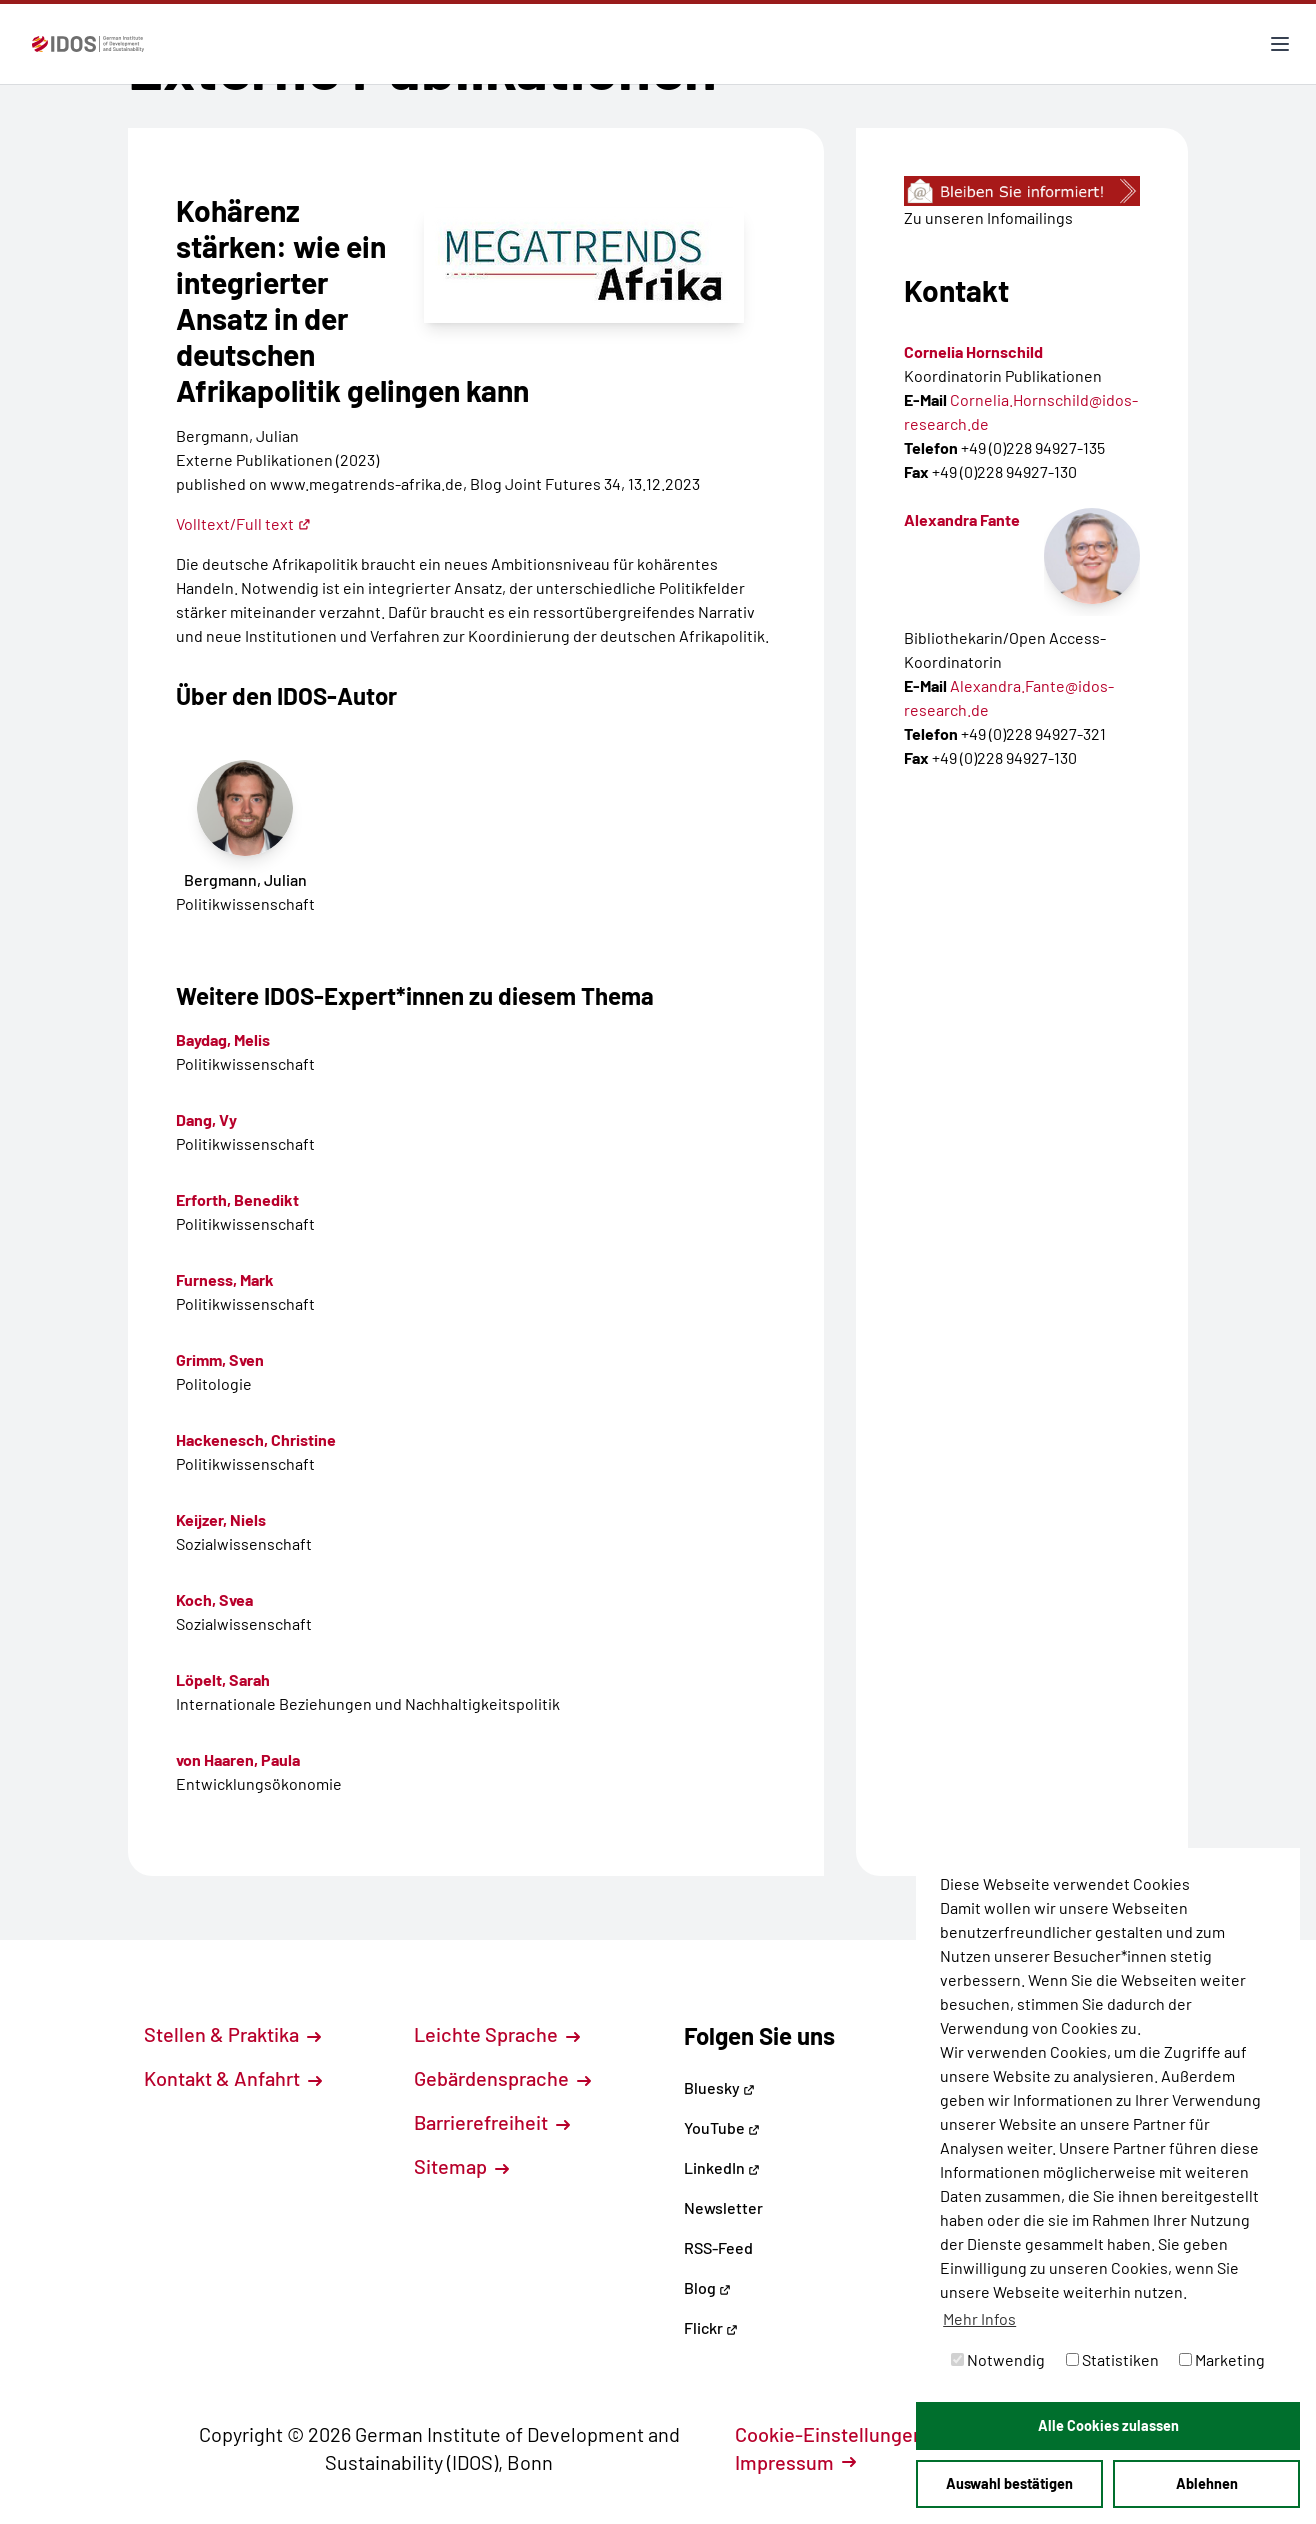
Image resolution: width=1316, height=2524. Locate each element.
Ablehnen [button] (1207, 2483)
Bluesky (719, 2087)
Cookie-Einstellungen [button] (840, 2434)
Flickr (711, 2327)
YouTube (722, 2127)
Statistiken (1112, 2359)
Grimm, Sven (220, 1359)
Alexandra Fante (962, 519)
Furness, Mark (225, 1279)
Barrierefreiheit (492, 2122)
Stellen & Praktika (232, 2034)
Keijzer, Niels (221, 1519)
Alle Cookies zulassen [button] (1108, 2425)
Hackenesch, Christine (256, 1439)
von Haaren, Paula (238, 1759)
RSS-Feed (718, 2247)
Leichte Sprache (497, 2034)
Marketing (1222, 2359)
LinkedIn (722, 2167)
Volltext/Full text (243, 523)
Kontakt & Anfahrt (233, 2078)
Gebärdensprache (502, 2078)
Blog (707, 2287)
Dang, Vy (206, 1119)
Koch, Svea (214, 1599)
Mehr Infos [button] (979, 2318)
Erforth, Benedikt (237, 1199)
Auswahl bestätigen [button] (1009, 2483)
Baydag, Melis (223, 1039)
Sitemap (461, 2166)
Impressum (795, 2462)
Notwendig (998, 2359)
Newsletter (723, 2207)
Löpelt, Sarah (223, 1679)
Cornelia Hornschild (973, 351)
